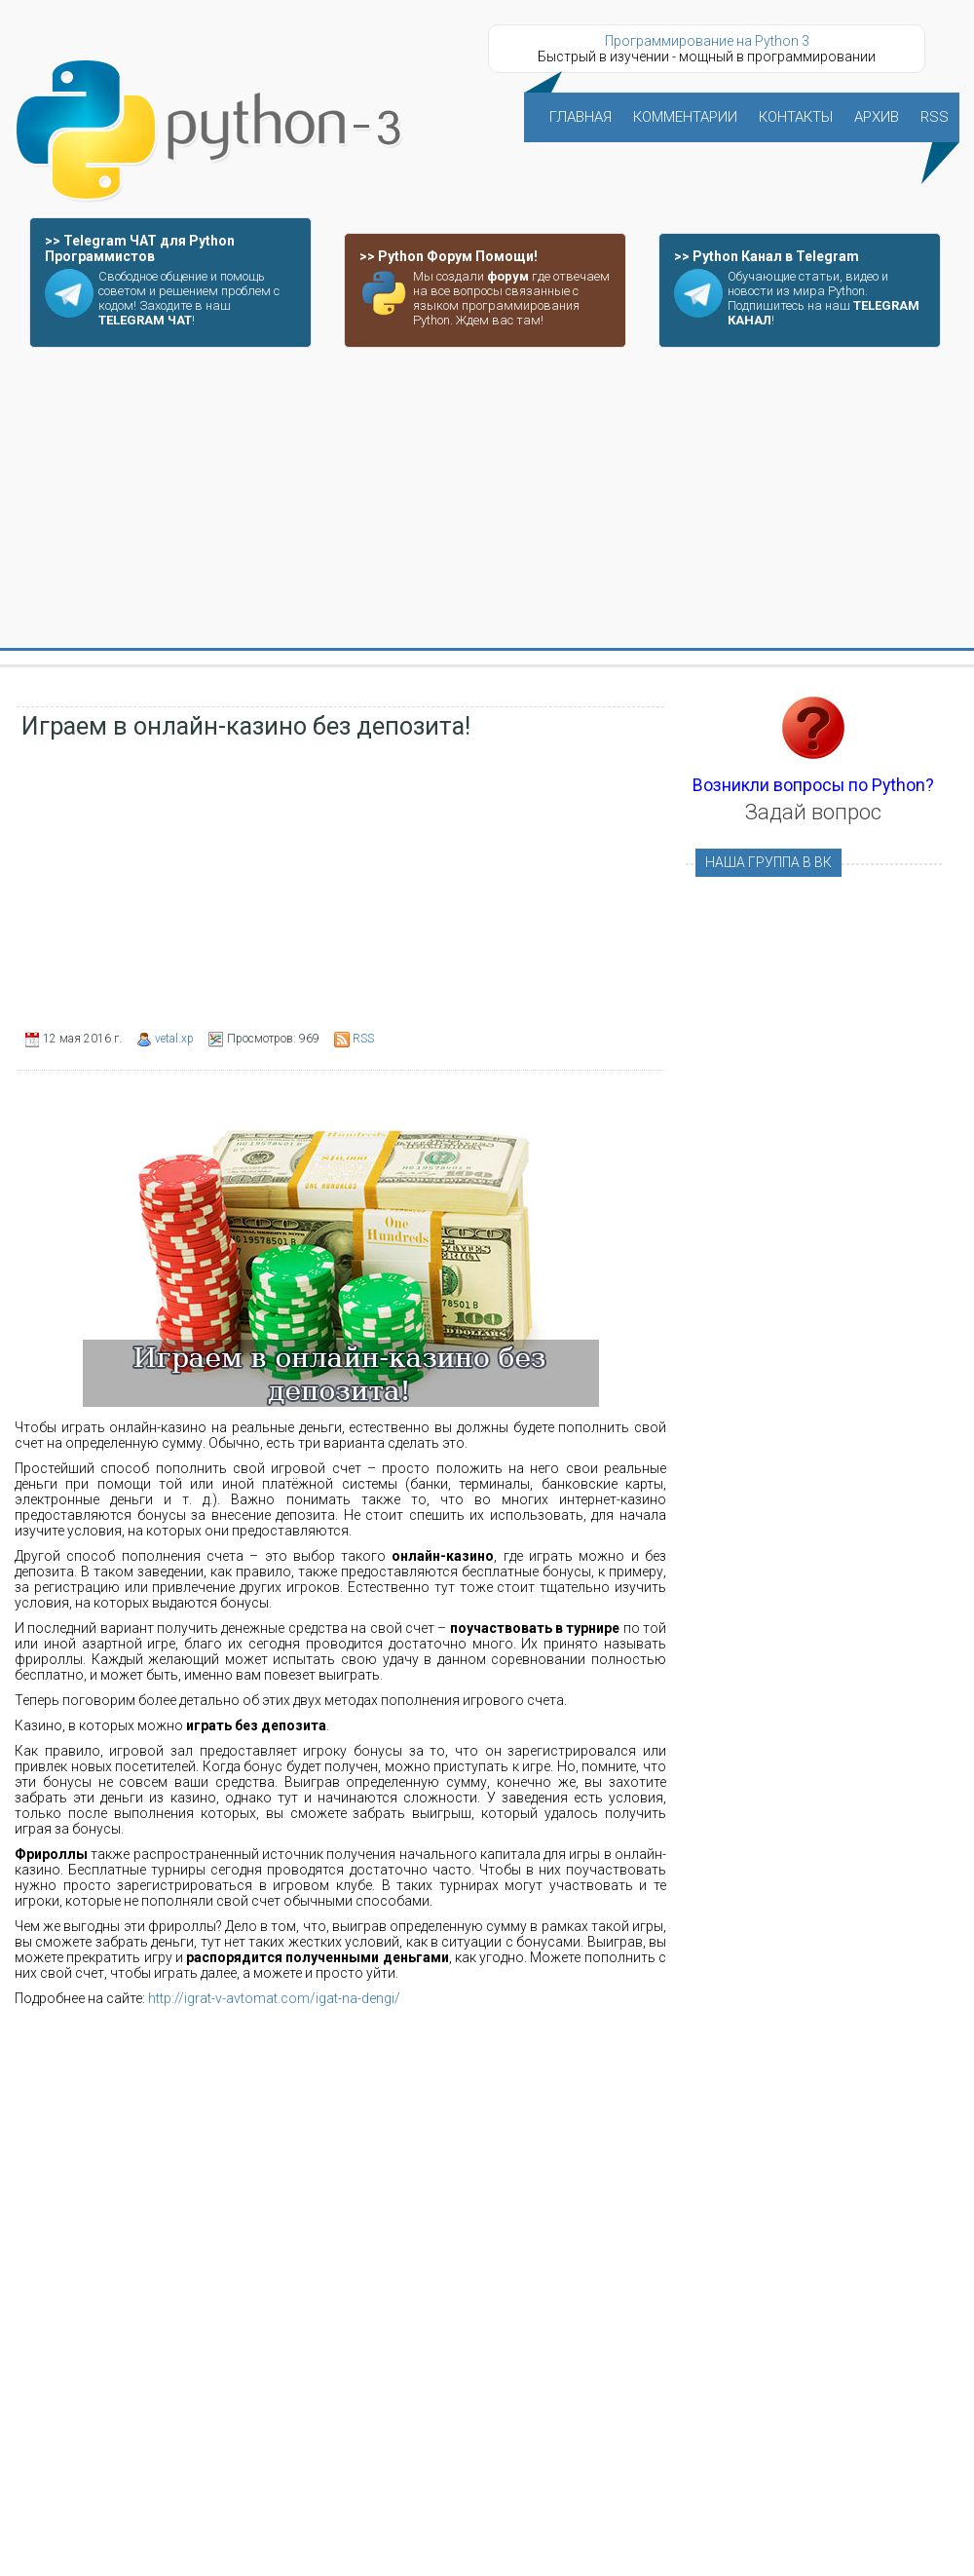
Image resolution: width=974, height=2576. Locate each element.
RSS (363, 1038)
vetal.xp (174, 1038)
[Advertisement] (487, 498)
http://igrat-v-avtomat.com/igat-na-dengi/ (274, 1998)
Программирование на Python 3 (707, 41)
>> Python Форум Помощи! (448, 256)
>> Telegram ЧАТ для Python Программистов (140, 248)
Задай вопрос (813, 812)
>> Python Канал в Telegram (766, 256)
